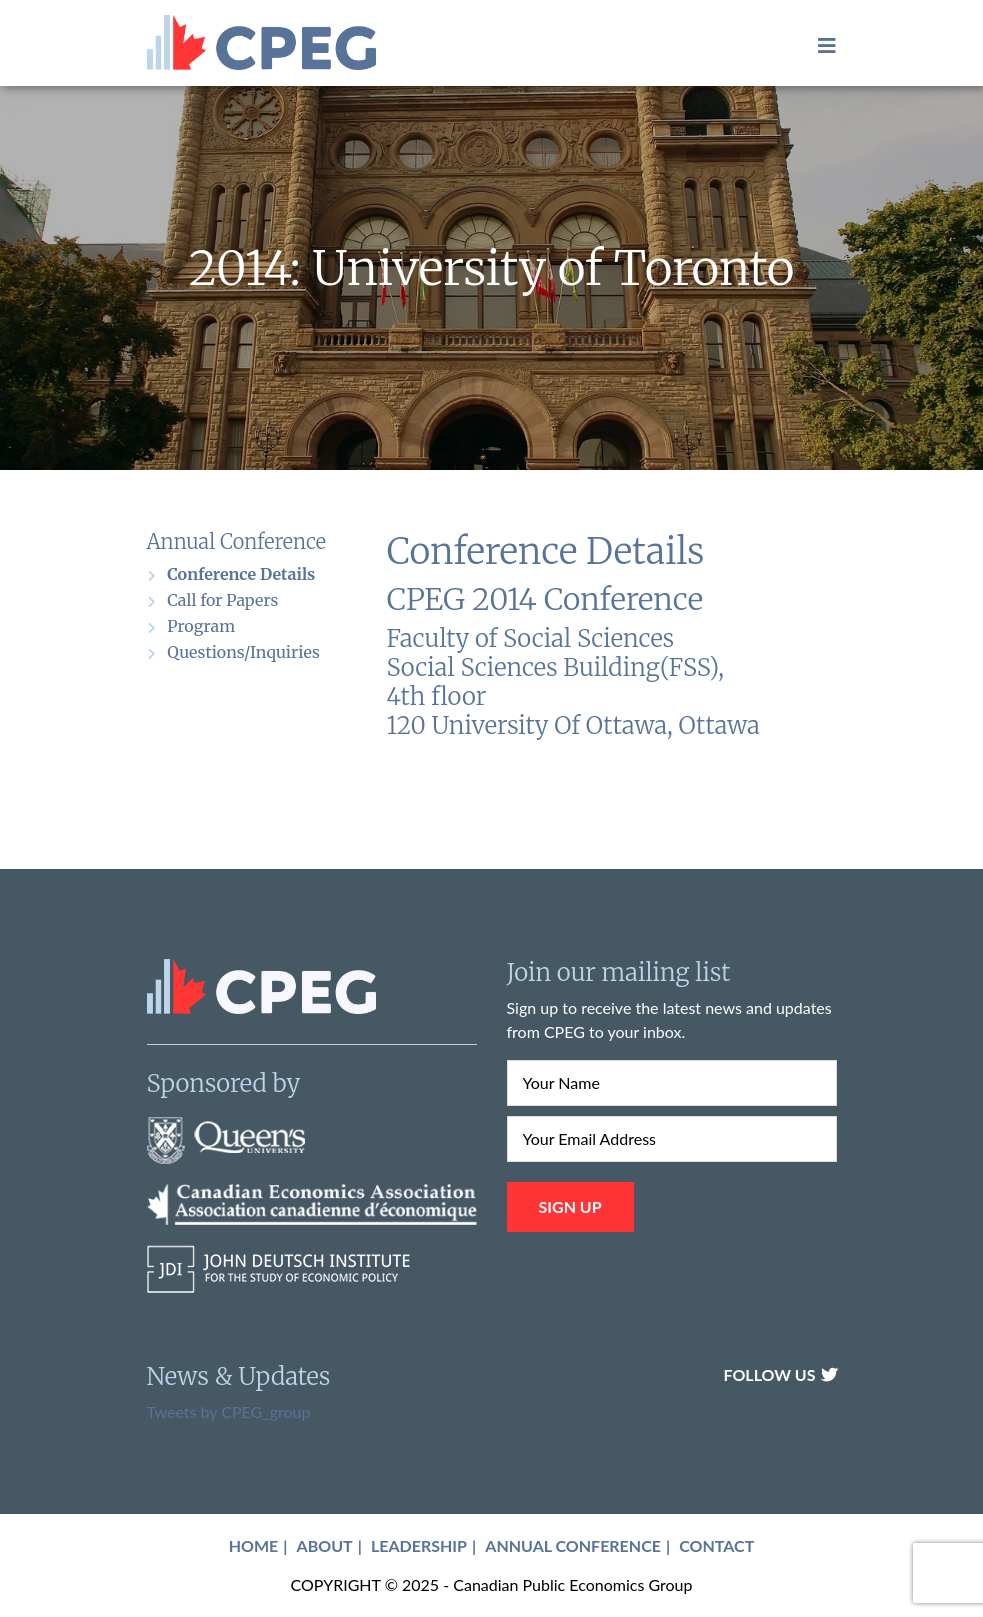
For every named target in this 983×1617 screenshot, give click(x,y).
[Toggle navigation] (821, 45)
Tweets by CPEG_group (229, 1411)
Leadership (419, 1545)
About (325, 1545)
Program (201, 626)
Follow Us (779, 1374)
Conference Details (241, 574)
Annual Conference (573, 1545)
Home (254, 1545)
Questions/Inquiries (243, 652)
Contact (716, 1545)
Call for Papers (222, 600)
